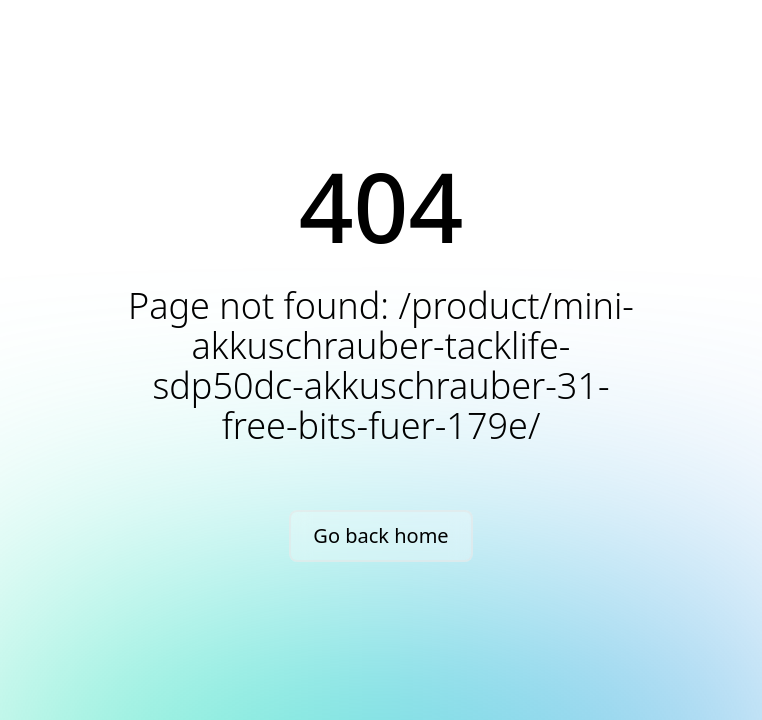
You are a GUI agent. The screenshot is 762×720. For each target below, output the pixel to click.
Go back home (380, 535)
